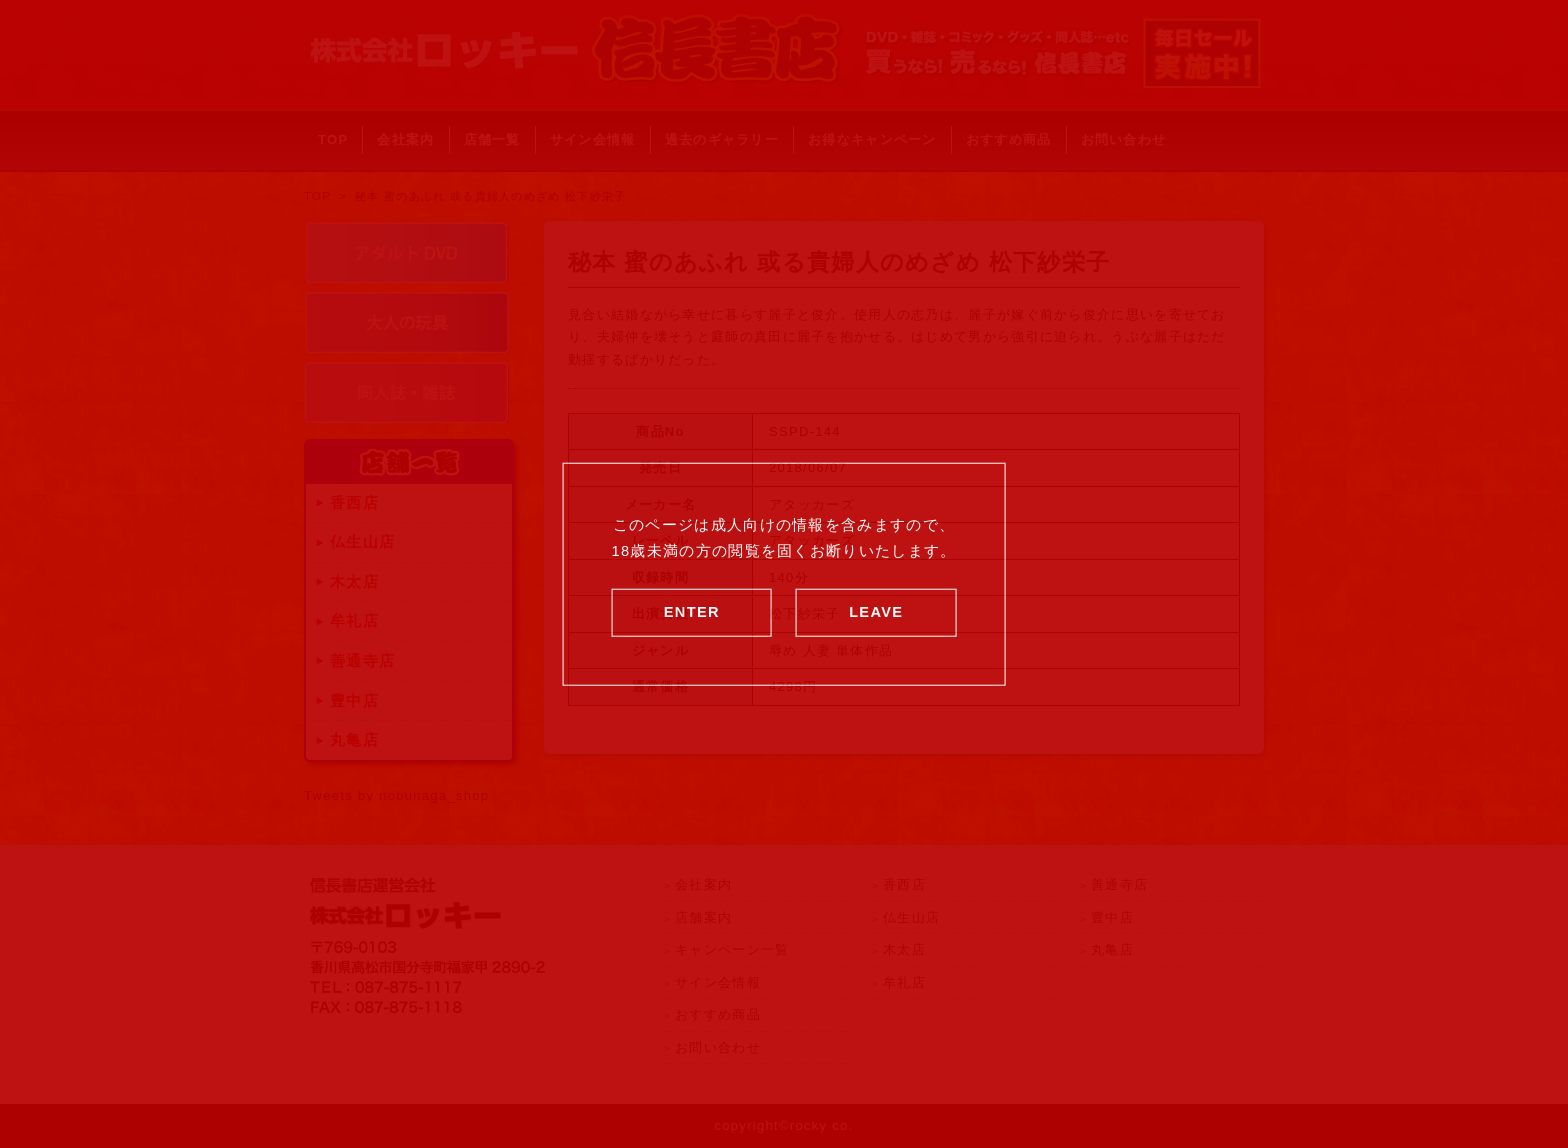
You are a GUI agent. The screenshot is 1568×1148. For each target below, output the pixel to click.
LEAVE (876, 611)
